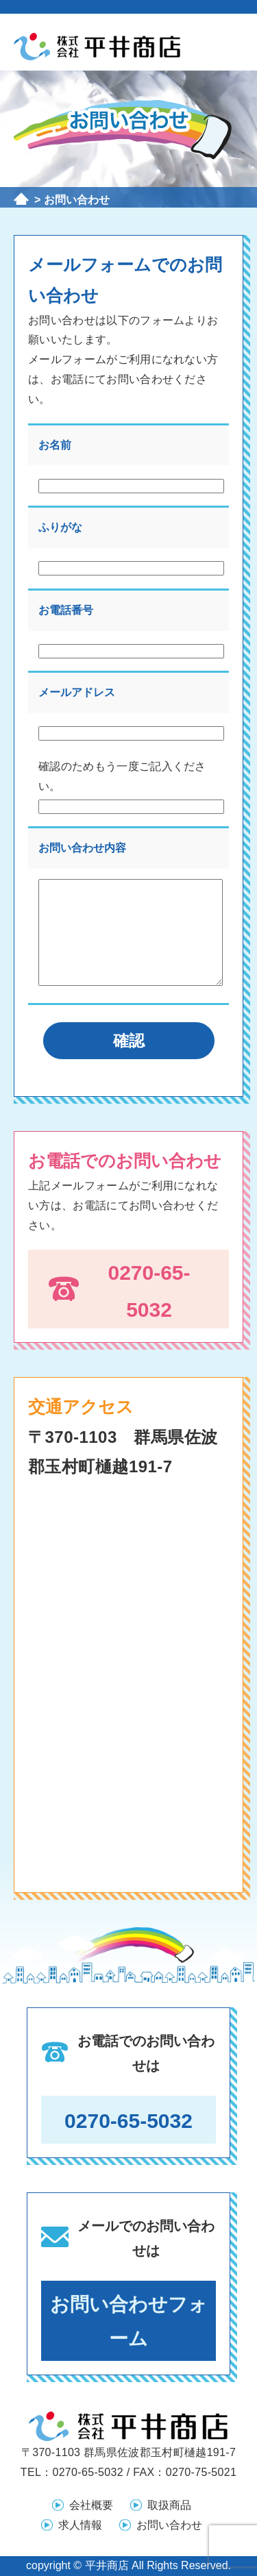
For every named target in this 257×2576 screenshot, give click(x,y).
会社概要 (91, 2505)
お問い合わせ (169, 2525)
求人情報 (80, 2525)
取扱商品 (169, 2505)
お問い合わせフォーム (129, 2321)
